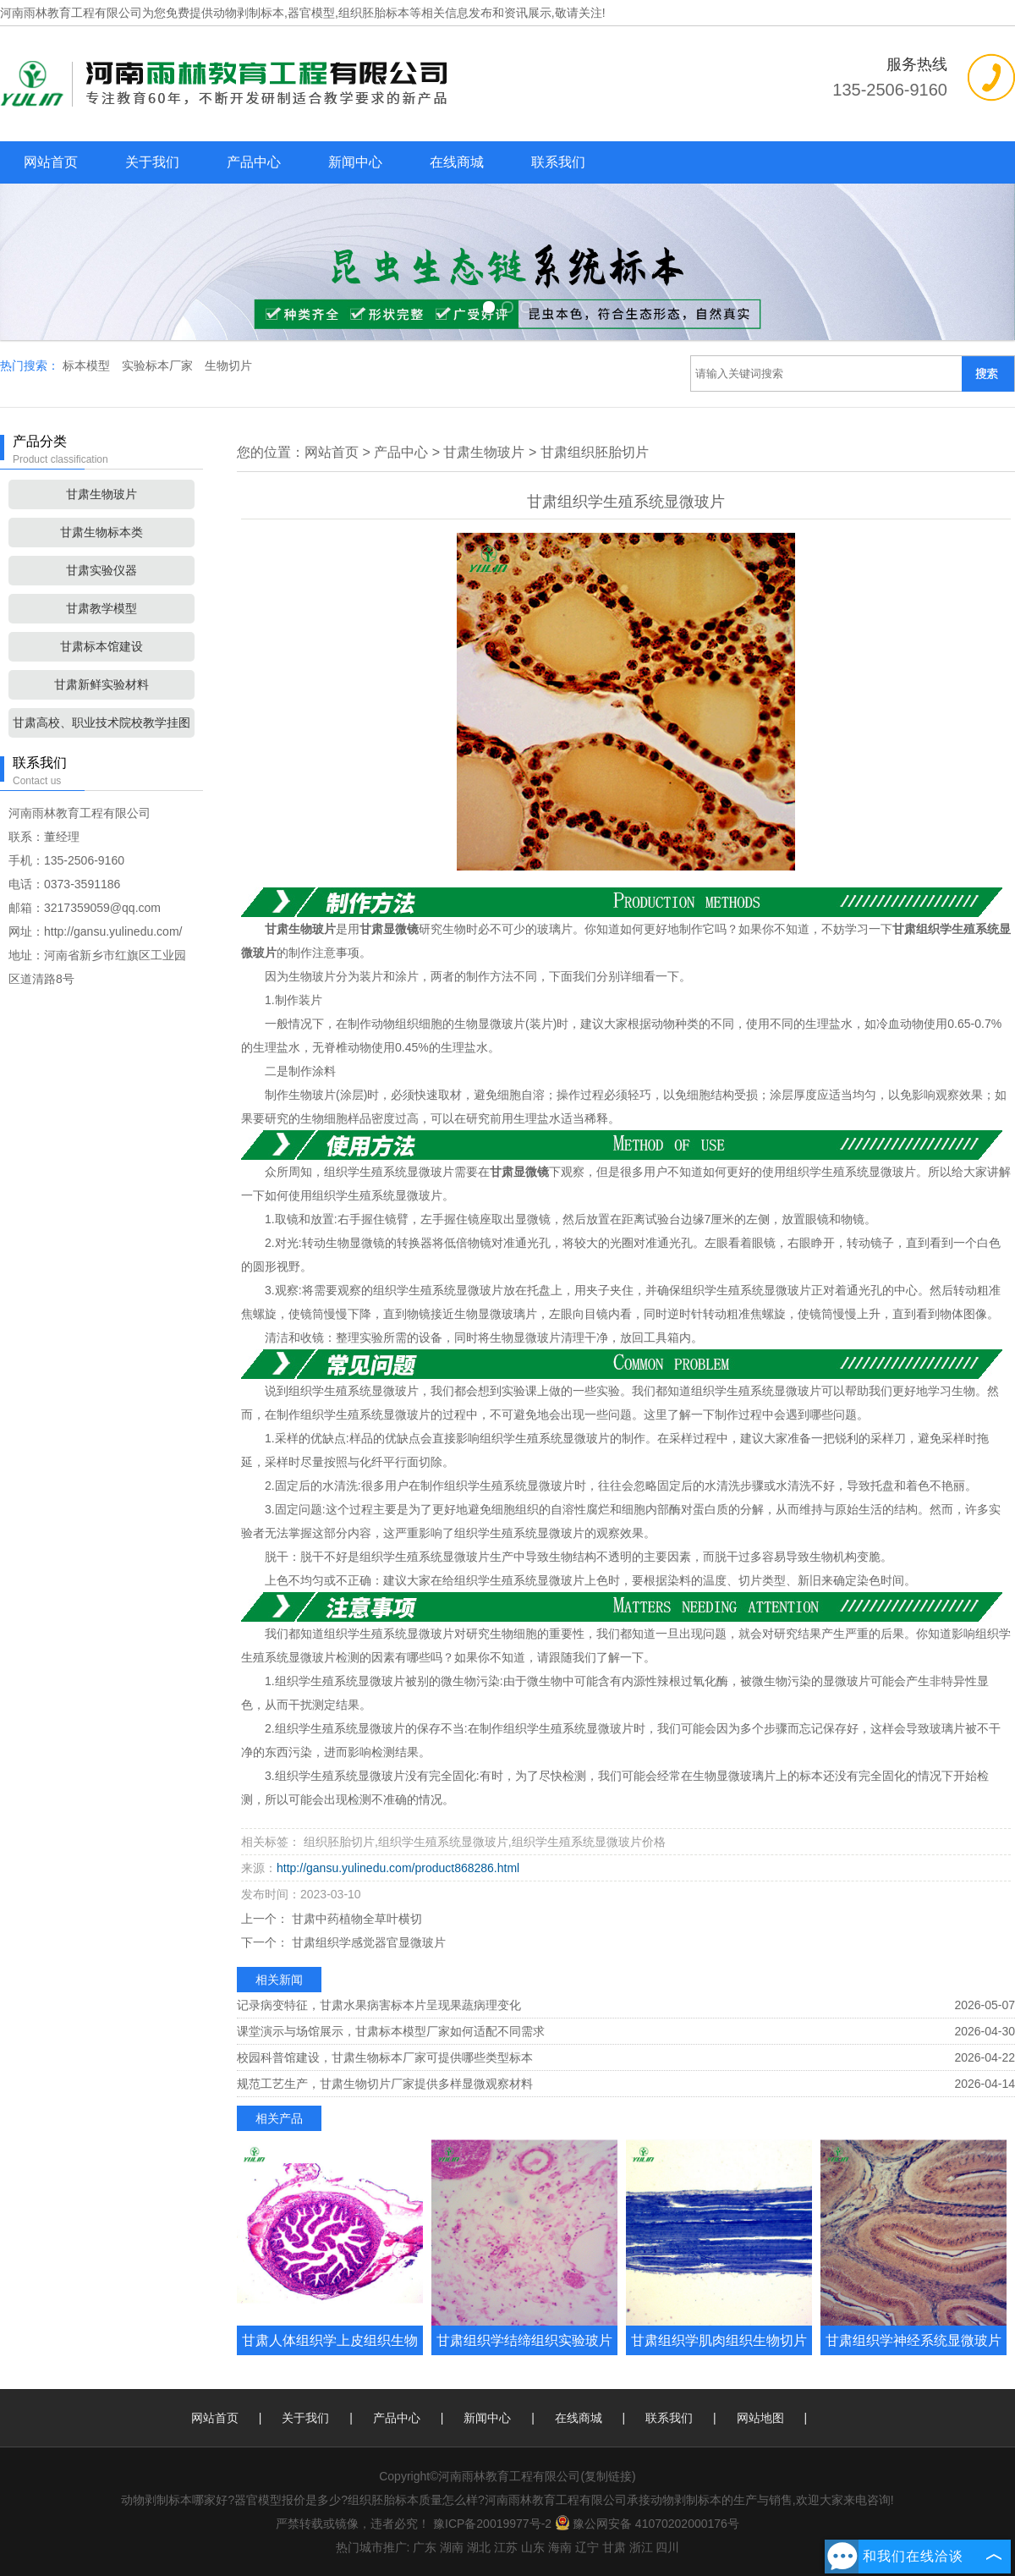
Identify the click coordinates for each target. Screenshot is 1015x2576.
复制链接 (608, 2476)
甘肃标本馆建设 (101, 646)
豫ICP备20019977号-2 (492, 2523)
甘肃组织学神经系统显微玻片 (913, 2340)
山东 (533, 2547)
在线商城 (457, 162)
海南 (560, 2547)
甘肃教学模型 (101, 608)
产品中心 (254, 162)
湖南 (452, 2547)
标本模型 (88, 365)
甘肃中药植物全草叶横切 (355, 1918)
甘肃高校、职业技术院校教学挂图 (101, 722)
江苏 (506, 2547)
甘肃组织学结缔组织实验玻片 (524, 2340)
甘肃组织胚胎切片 (594, 452)
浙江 (641, 2547)
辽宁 (587, 2547)
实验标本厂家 (159, 365)
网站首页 (51, 162)
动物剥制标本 (248, 12)
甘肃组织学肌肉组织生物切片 (719, 2340)
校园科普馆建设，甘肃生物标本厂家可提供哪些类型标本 (385, 2057)
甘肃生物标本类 (101, 532)
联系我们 (558, 162)
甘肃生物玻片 (101, 494)
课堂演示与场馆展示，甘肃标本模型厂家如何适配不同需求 (391, 2031)
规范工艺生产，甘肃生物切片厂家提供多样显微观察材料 (385, 2083)
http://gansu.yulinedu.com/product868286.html (398, 1868)
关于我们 (152, 162)
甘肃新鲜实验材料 (101, 684)
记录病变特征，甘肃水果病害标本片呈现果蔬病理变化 (379, 2005)
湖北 (479, 2547)
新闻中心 (355, 162)
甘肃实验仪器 (101, 570)
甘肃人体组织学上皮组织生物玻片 (330, 2354)
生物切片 (228, 365)
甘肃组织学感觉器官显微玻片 (367, 1942)
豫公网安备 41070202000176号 (647, 2523)
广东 (424, 2547)
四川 (667, 2547)
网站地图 (760, 2418)
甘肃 (614, 2547)
